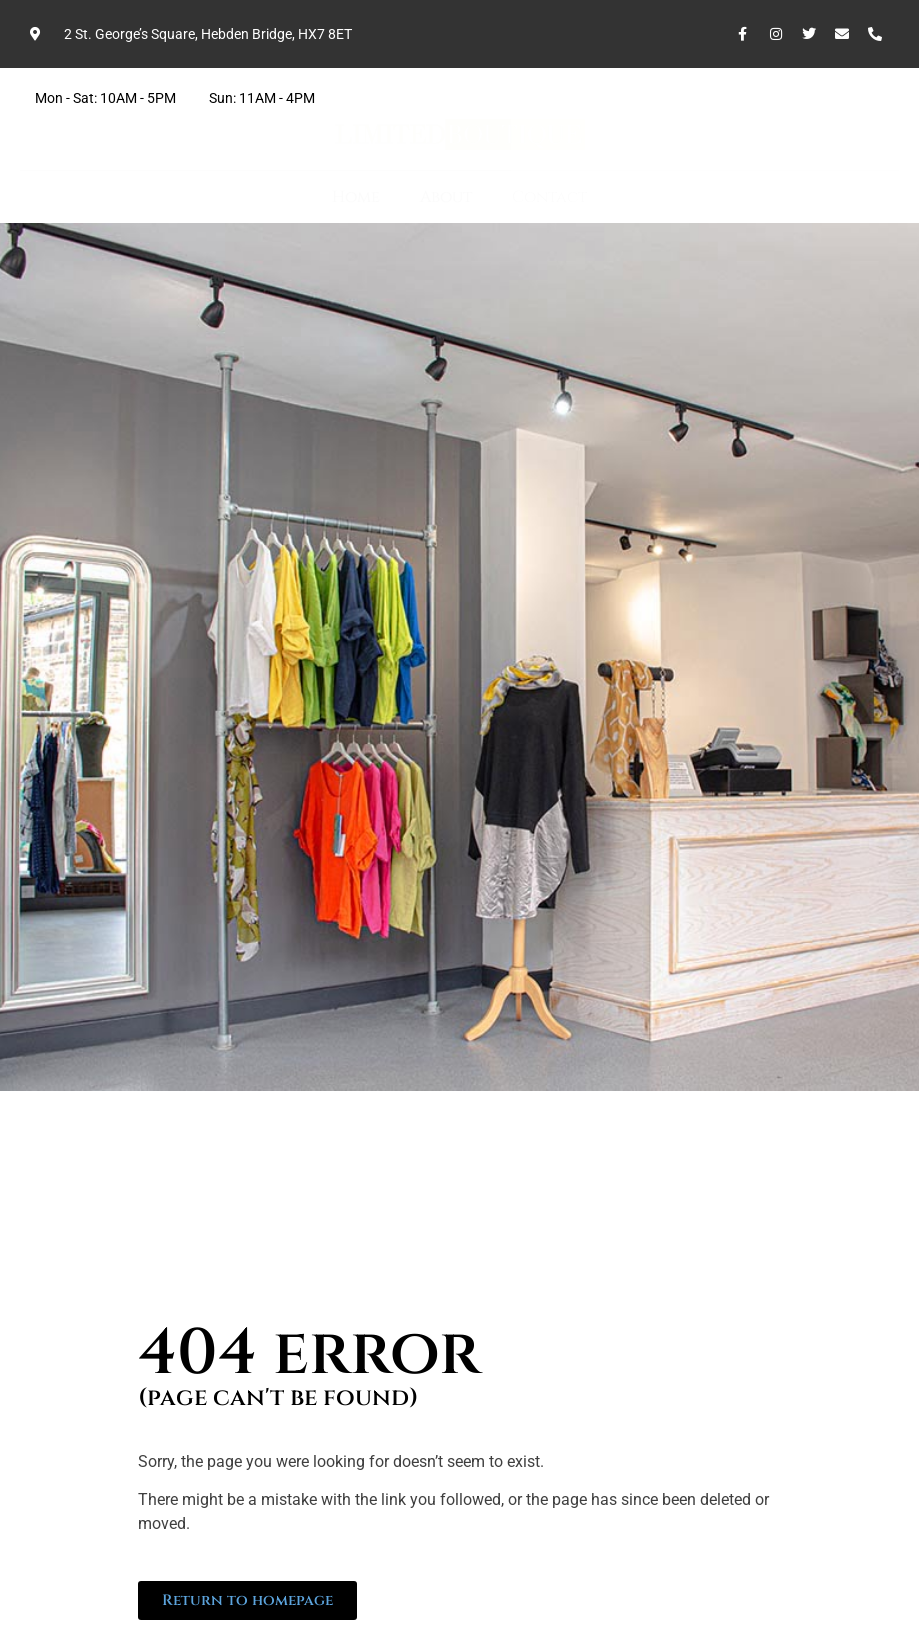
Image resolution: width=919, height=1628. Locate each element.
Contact (549, 197)
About (446, 197)
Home (356, 197)
